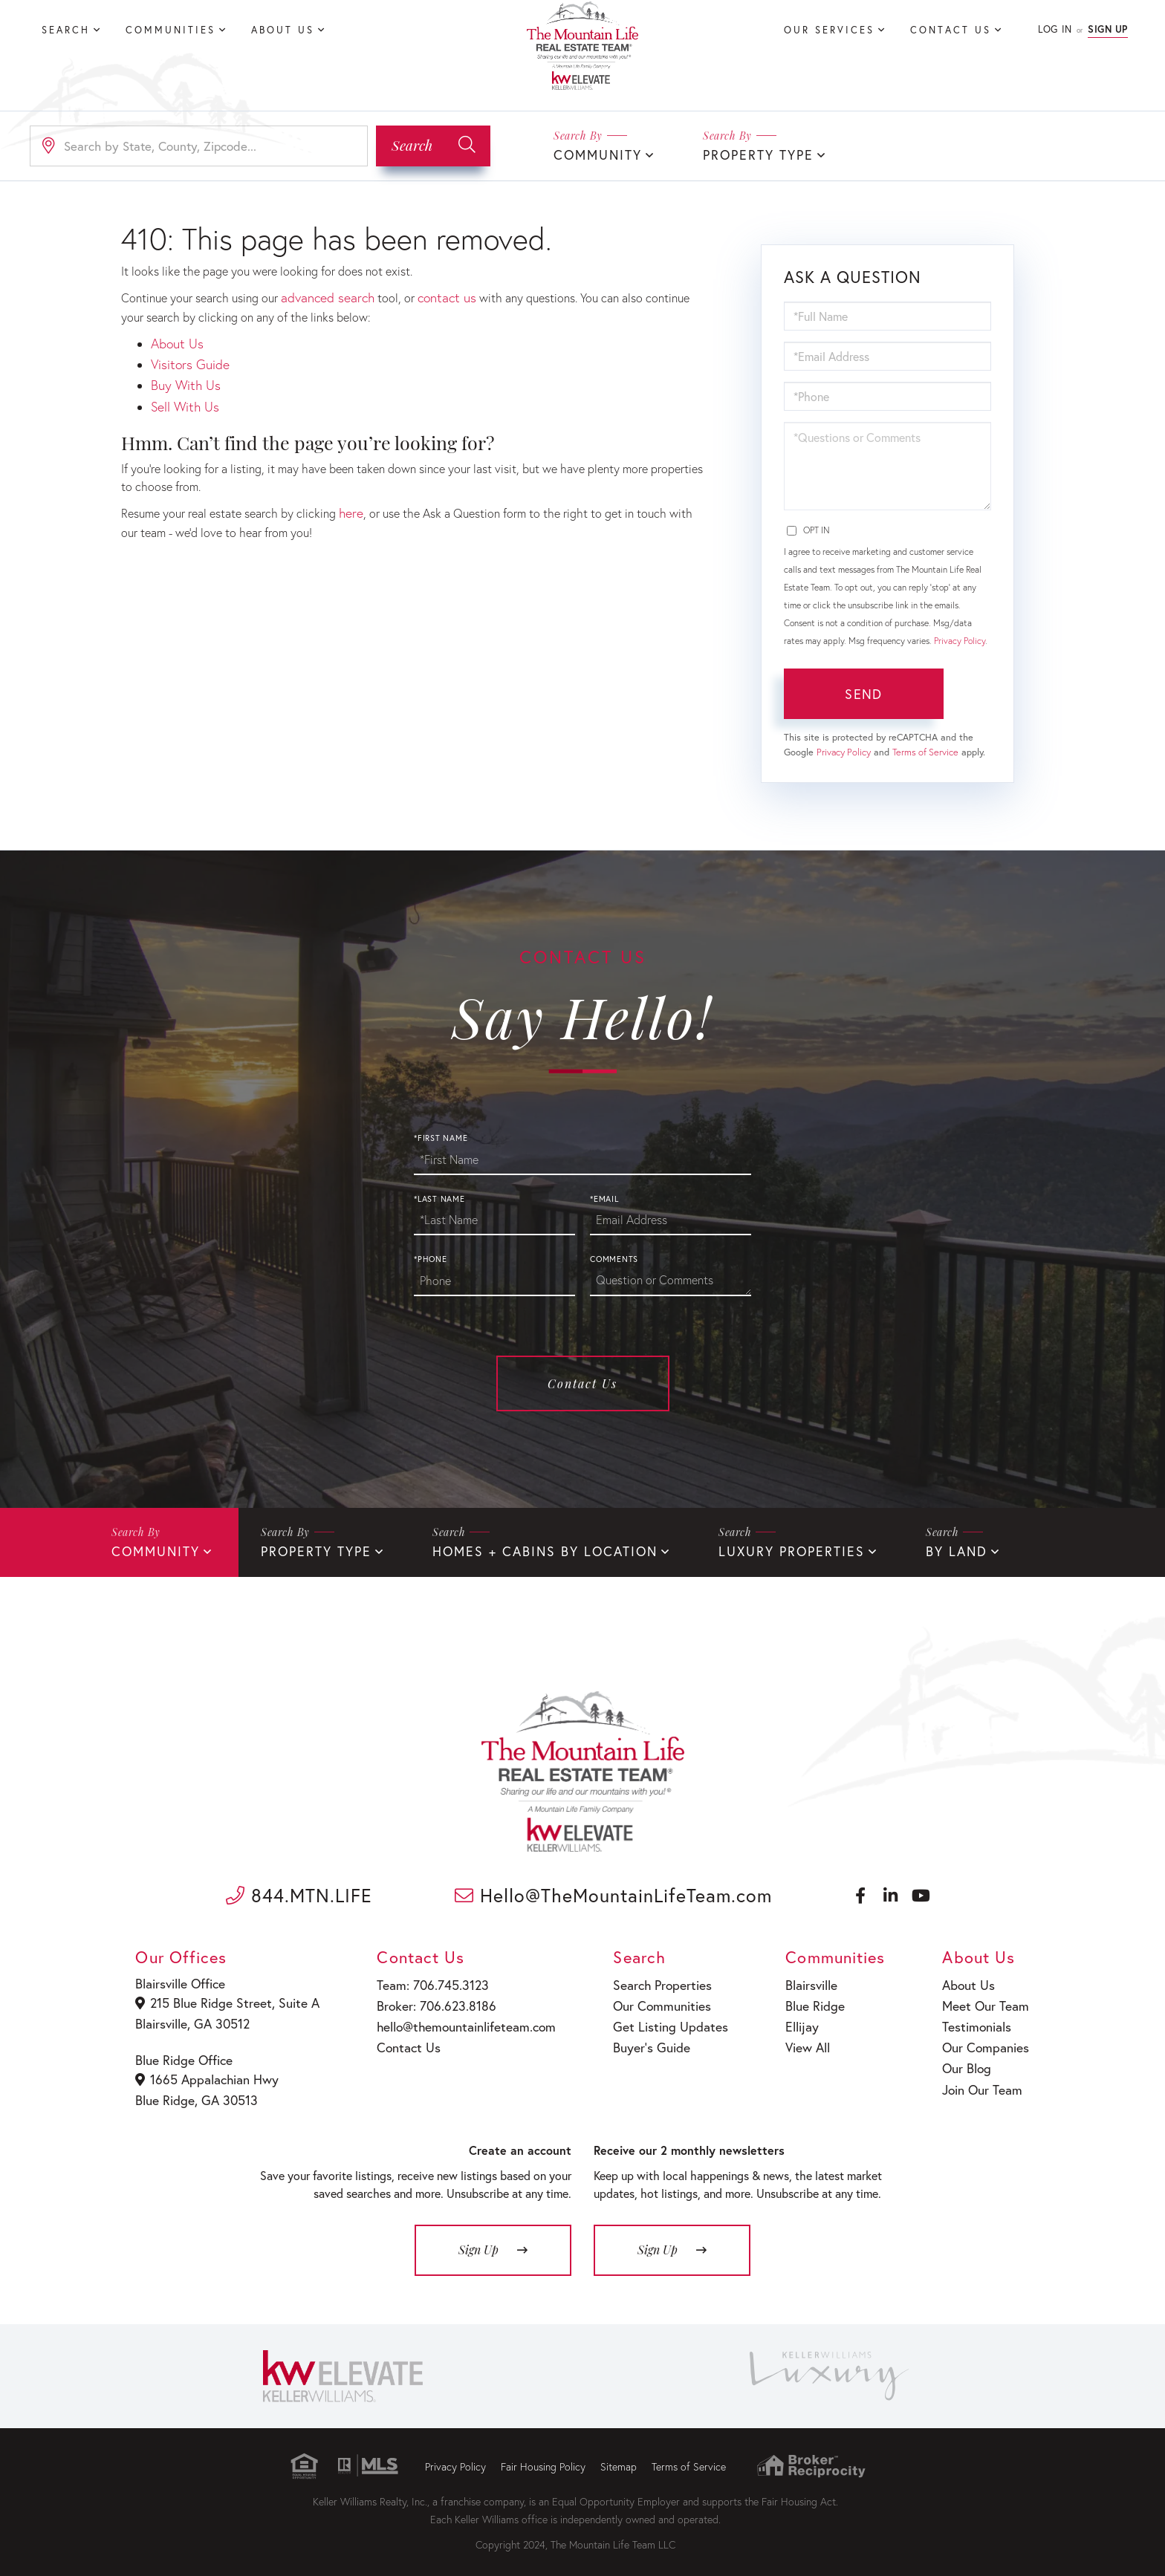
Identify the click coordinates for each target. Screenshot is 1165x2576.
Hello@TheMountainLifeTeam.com (613, 1892)
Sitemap (618, 2456)
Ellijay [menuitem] (793, 2019)
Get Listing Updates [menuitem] (658, 2019)
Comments (614, 1257)
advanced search (323, 295)
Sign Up (1108, 29)
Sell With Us (182, 396)
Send (863, 692)
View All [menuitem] (798, 2038)
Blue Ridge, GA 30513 (195, 2091)
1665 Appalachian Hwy (206, 2072)
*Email (604, 1197)
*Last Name (439, 1197)
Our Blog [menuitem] (968, 2057)
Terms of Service (925, 750)
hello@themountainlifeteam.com (456, 2019)
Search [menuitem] (66, 30)
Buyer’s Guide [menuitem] (641, 2038)
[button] (433, 145)
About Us (174, 340)
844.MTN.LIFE (299, 1892)
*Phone (430, 1257)
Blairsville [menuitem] (802, 1981)
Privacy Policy (959, 639)
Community (594, 154)
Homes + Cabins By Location (519, 1549)
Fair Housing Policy (543, 2456)
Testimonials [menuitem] (977, 2019)
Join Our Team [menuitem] (982, 2076)
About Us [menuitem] (282, 30)
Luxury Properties (750, 1549)
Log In (1054, 29)
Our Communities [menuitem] (651, 2000)
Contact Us (582, 1382)
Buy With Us (182, 378)
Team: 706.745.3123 (425, 1981)
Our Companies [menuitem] (985, 2038)
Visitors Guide (187, 358)
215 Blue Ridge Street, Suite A (223, 1999)
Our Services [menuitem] (829, 30)
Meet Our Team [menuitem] (984, 2000)
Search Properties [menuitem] (651, 1981)
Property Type (746, 154)
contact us (436, 295)
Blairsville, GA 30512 (193, 2018)
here (350, 501)
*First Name (440, 1136)
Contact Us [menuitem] (950, 30)
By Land (905, 1549)
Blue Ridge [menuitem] (804, 2000)
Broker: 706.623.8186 (428, 2000)
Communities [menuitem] (170, 30)
